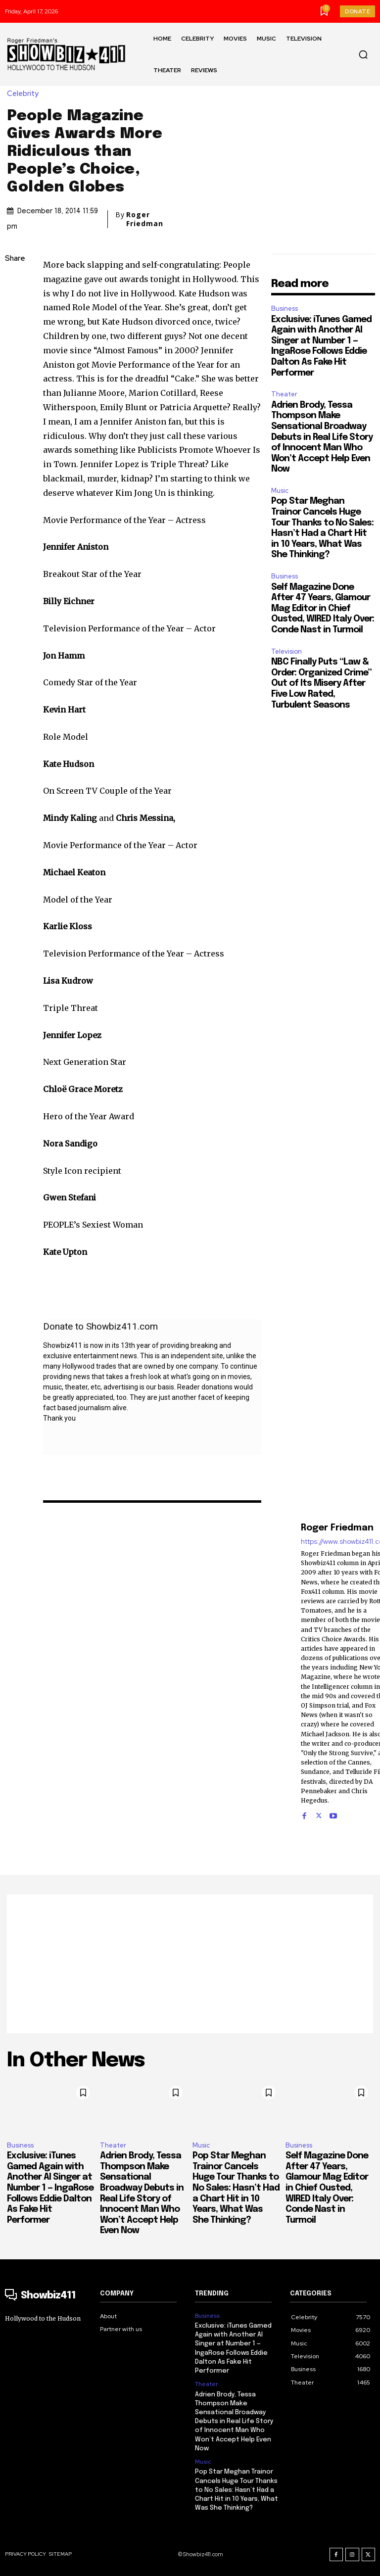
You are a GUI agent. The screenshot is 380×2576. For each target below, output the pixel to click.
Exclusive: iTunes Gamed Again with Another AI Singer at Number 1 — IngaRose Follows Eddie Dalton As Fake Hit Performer (50, 2188)
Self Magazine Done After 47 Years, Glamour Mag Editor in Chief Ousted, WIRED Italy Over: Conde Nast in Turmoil (322, 608)
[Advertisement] (190, 1964)
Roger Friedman (144, 219)
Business (284, 308)
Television (286, 651)
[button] (363, 54)
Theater (284, 394)
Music (279, 490)
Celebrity (25, 93)
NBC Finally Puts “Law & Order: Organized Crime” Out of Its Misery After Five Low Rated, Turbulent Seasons (321, 683)
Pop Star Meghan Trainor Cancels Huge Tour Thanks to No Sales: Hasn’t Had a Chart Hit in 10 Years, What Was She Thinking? (236, 2188)
